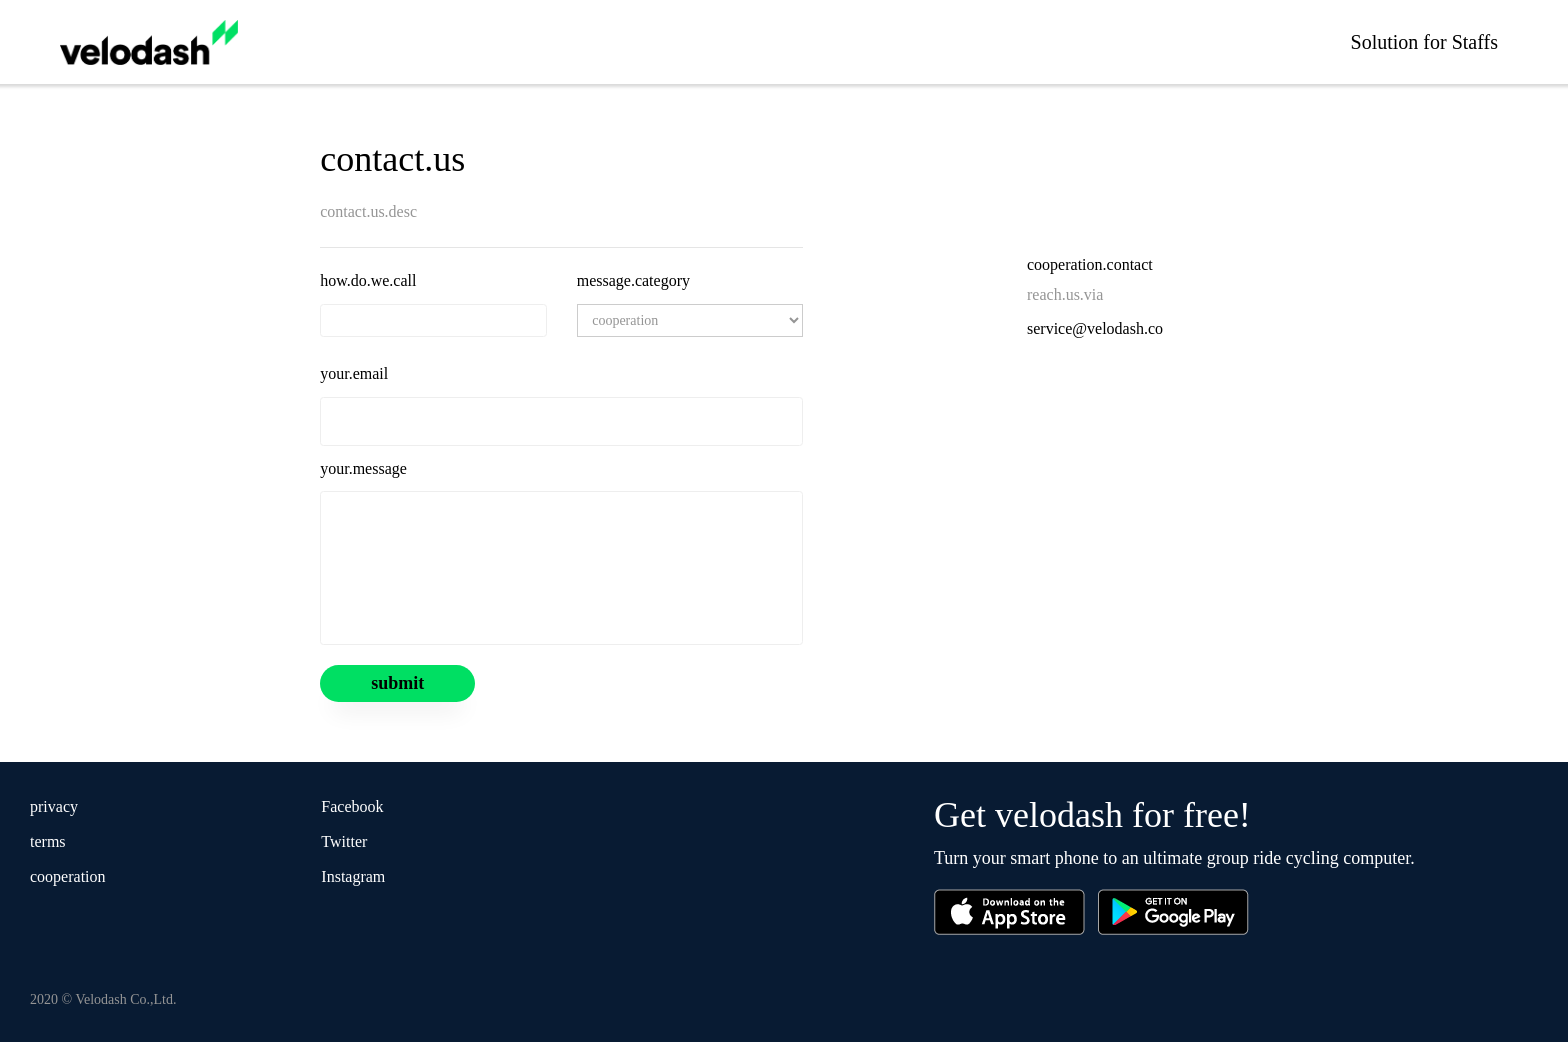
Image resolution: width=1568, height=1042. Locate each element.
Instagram (353, 876)
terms (48, 841)
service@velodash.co (1095, 328)
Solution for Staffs (1424, 42)
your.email (354, 373)
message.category (633, 280)
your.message (363, 468)
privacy (54, 806)
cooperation (68, 876)
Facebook (352, 806)
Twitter (344, 841)
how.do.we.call (368, 280)
